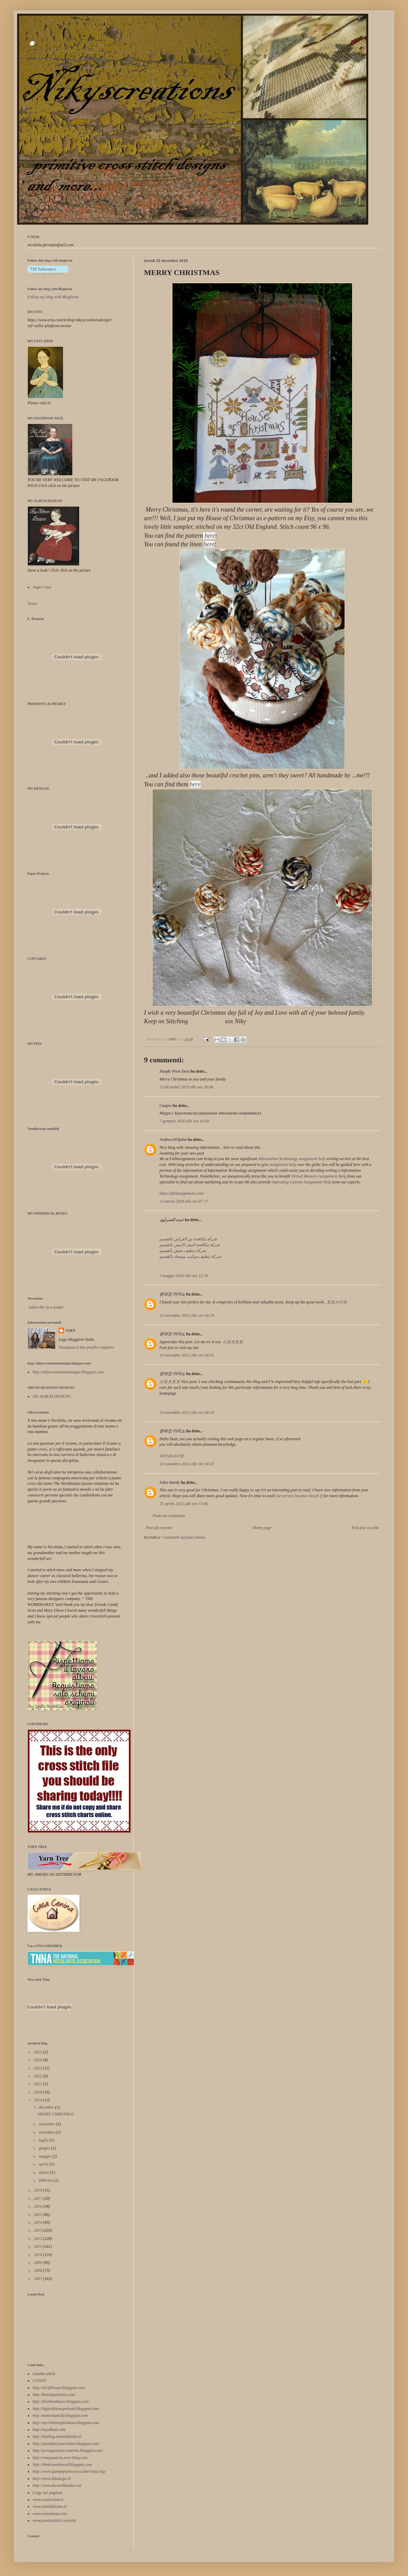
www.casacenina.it (48, 2499)
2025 (38, 2052)
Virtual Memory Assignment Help (319, 1176)
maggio (45, 2156)
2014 (38, 2222)
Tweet (32, 603)
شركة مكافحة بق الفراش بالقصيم (188, 1239)
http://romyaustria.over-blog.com (60, 2457)
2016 (38, 2206)
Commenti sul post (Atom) (183, 1537)
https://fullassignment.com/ (181, 1193)
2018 (38, 2190)
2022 (38, 2076)
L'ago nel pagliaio (48, 2492)
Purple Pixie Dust (174, 1071)
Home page (262, 1527)
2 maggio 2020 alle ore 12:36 (183, 1275)
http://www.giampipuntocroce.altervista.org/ (69, 2471)
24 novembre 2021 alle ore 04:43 (186, 1412)
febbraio (46, 2180)
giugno (45, 2148)
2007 (38, 2278)
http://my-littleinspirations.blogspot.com (66, 2422)
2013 (38, 2230)
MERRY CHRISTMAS (56, 2114)
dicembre (47, 2107)
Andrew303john (173, 1139)
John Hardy (169, 1482)
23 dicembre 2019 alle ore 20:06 (186, 1087)
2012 (38, 2238)
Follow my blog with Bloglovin (49, 289)
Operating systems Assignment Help (302, 1182)
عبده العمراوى (171, 1219)
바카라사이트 (171, 1456)
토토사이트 (337, 1302)
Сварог (165, 1105)
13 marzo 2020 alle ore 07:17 (183, 1201)
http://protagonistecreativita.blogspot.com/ (68, 2450)
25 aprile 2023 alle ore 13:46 (183, 1503)
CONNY (39, 2380)
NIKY (70, 1330)
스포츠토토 (233, 1341)
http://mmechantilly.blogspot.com (60, 2415)
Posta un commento (169, 1515)
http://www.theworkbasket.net (57, 2485)
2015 (38, 2214)
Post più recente (159, 1527)
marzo (44, 2172)
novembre (47, 2124)
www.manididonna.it (50, 2506)
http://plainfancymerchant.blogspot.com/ (66, 2443)
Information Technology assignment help (292, 1158)
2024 (38, 2060)
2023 (38, 2068)
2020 (38, 2092)
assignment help (283, 1164)
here (209, 544)
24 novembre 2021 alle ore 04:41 (186, 1355)
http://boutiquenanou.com (54, 2394)
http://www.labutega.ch (52, 2478)
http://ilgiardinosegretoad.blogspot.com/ (66, 2408)
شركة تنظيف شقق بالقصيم (182, 1250)
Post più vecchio (365, 1527)
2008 (38, 2270)
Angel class (42, 587)
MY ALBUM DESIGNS (52, 1396)
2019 (38, 2100)
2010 (38, 2254)
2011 (38, 2246)
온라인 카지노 (172, 1294)
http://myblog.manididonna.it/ (57, 2436)
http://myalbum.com (49, 2429)
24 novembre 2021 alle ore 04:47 (186, 1464)
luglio (44, 2140)
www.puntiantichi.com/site (54, 2520)
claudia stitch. (44, 2373)
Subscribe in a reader (46, 1307)
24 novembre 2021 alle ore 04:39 (186, 1315)
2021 (38, 2084)
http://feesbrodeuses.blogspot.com (61, 2401)
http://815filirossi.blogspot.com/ (59, 2387)
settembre (47, 2132)
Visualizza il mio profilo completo (86, 1347)
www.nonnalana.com (50, 2513)
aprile (44, 2164)
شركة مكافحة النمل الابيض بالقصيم (189, 1244)
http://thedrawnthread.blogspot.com (62, 2464)
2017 (38, 2198)
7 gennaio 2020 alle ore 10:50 (184, 1121)
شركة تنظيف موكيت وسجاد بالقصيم (190, 1256)
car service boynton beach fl (299, 1495)
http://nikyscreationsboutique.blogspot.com (68, 1372)
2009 (38, 2262)
